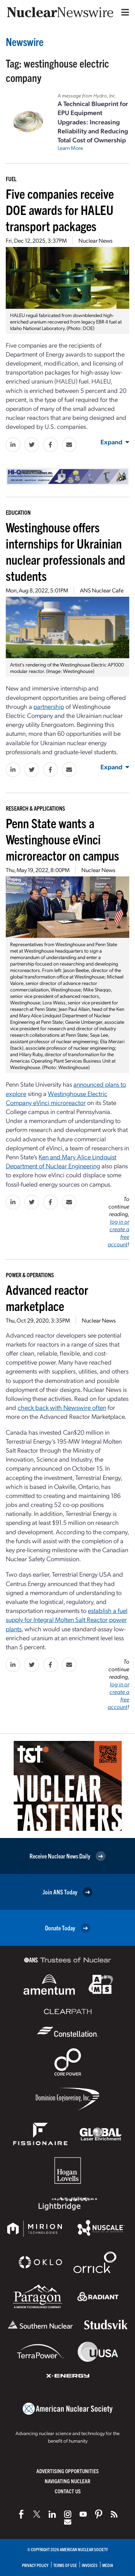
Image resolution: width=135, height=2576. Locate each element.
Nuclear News (95, 240)
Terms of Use (65, 2565)
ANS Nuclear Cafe (101, 590)
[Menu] (123, 12)
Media (107, 2565)
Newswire (25, 41)
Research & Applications (35, 808)
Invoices (90, 2565)
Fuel (11, 178)
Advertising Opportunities (67, 2470)
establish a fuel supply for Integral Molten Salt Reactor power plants (66, 1619)
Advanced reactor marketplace (47, 1297)
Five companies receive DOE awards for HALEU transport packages (60, 209)
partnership (48, 706)
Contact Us (68, 2491)
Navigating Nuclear (67, 2481)
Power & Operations (30, 1274)
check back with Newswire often (62, 1407)
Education (18, 512)
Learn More (70, 147)
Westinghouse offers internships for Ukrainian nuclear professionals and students (65, 551)
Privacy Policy (35, 2565)
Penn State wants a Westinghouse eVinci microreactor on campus (62, 839)
